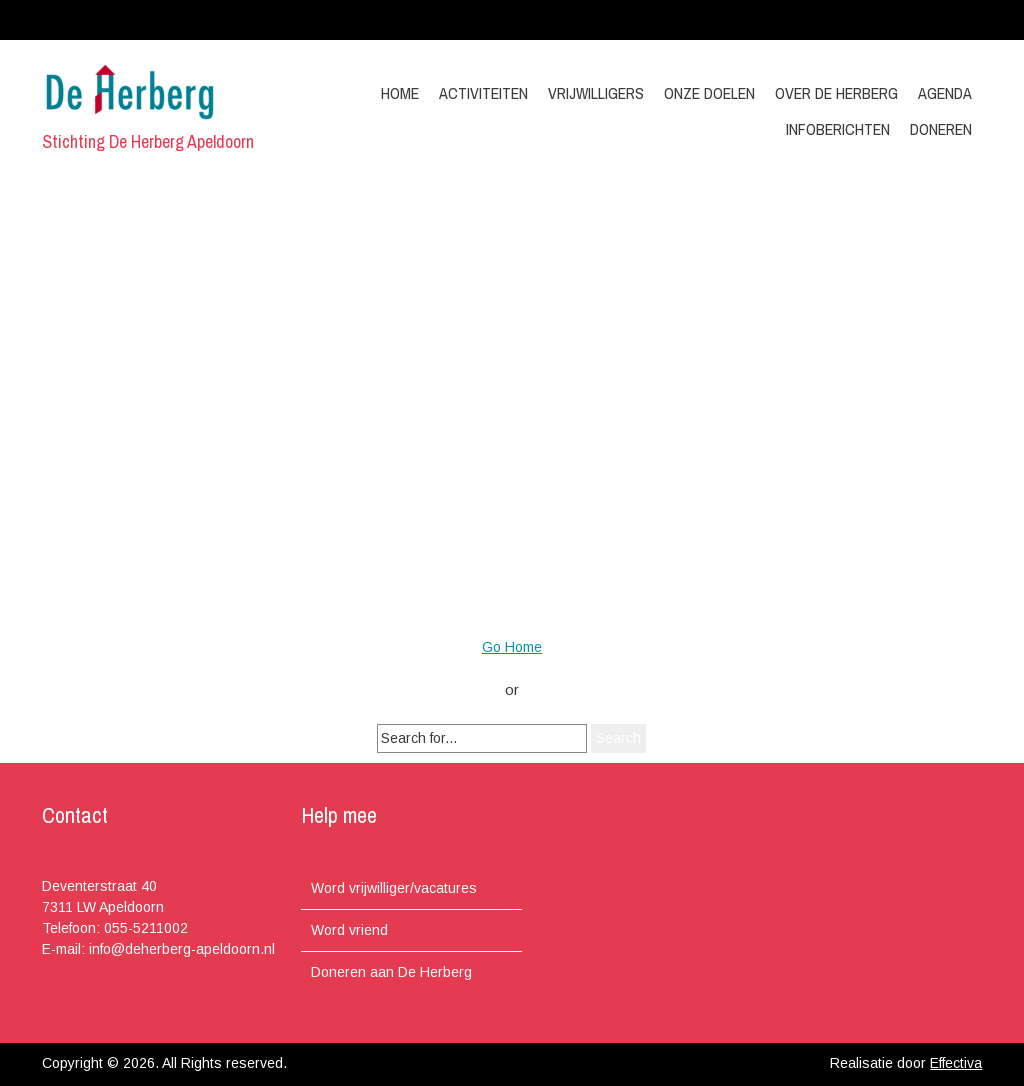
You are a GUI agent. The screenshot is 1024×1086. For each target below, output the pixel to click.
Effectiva (956, 1063)
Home (400, 93)
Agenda (945, 93)
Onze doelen (709, 93)
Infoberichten (838, 129)
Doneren (941, 129)
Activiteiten (483, 93)
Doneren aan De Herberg (391, 972)
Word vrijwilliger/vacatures (394, 888)
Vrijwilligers (596, 93)
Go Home (512, 647)
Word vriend (349, 930)
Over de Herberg (836, 93)
